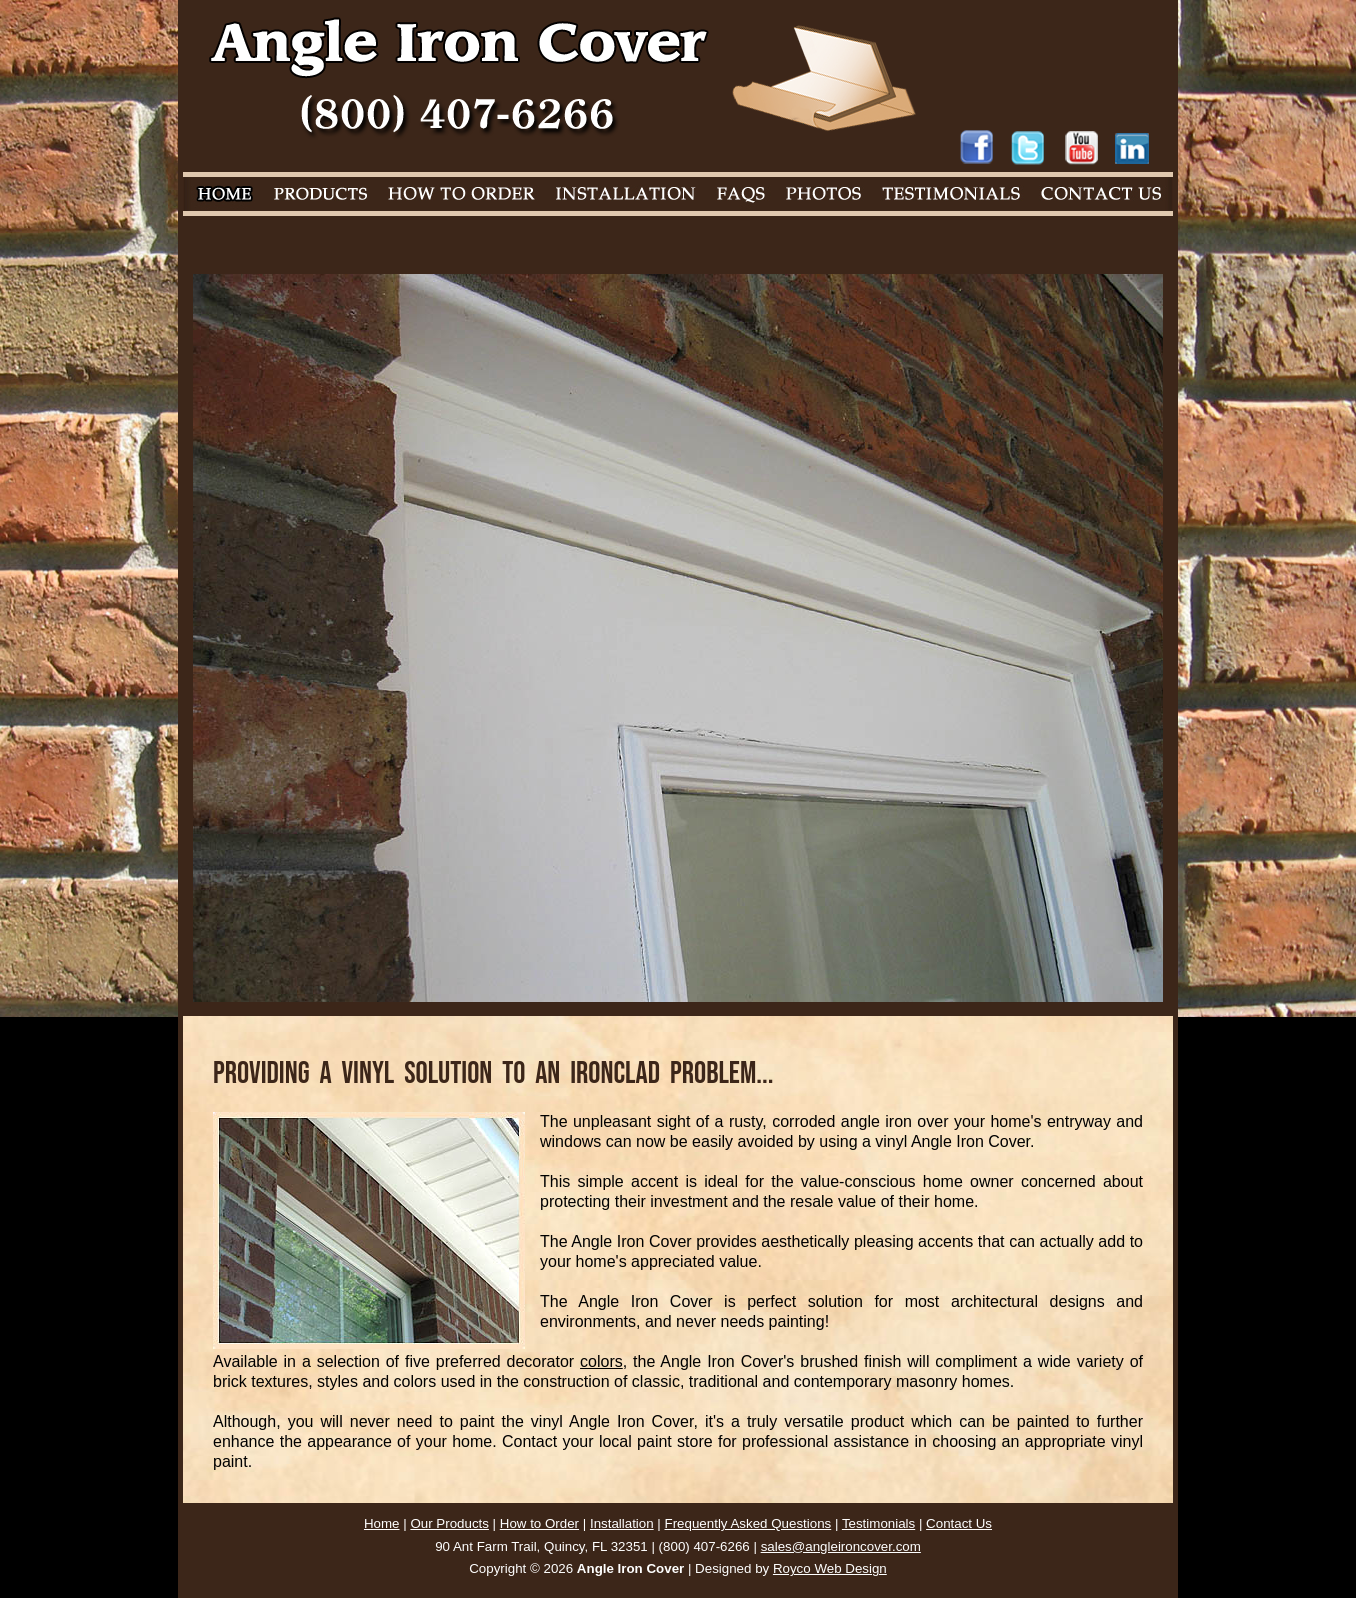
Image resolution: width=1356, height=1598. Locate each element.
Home (382, 1523)
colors (601, 1361)
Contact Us (959, 1523)
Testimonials (878, 1523)
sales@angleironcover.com (841, 1546)
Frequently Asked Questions (748, 1523)
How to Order (539, 1523)
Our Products (449, 1523)
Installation (622, 1523)
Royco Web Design (830, 1568)
